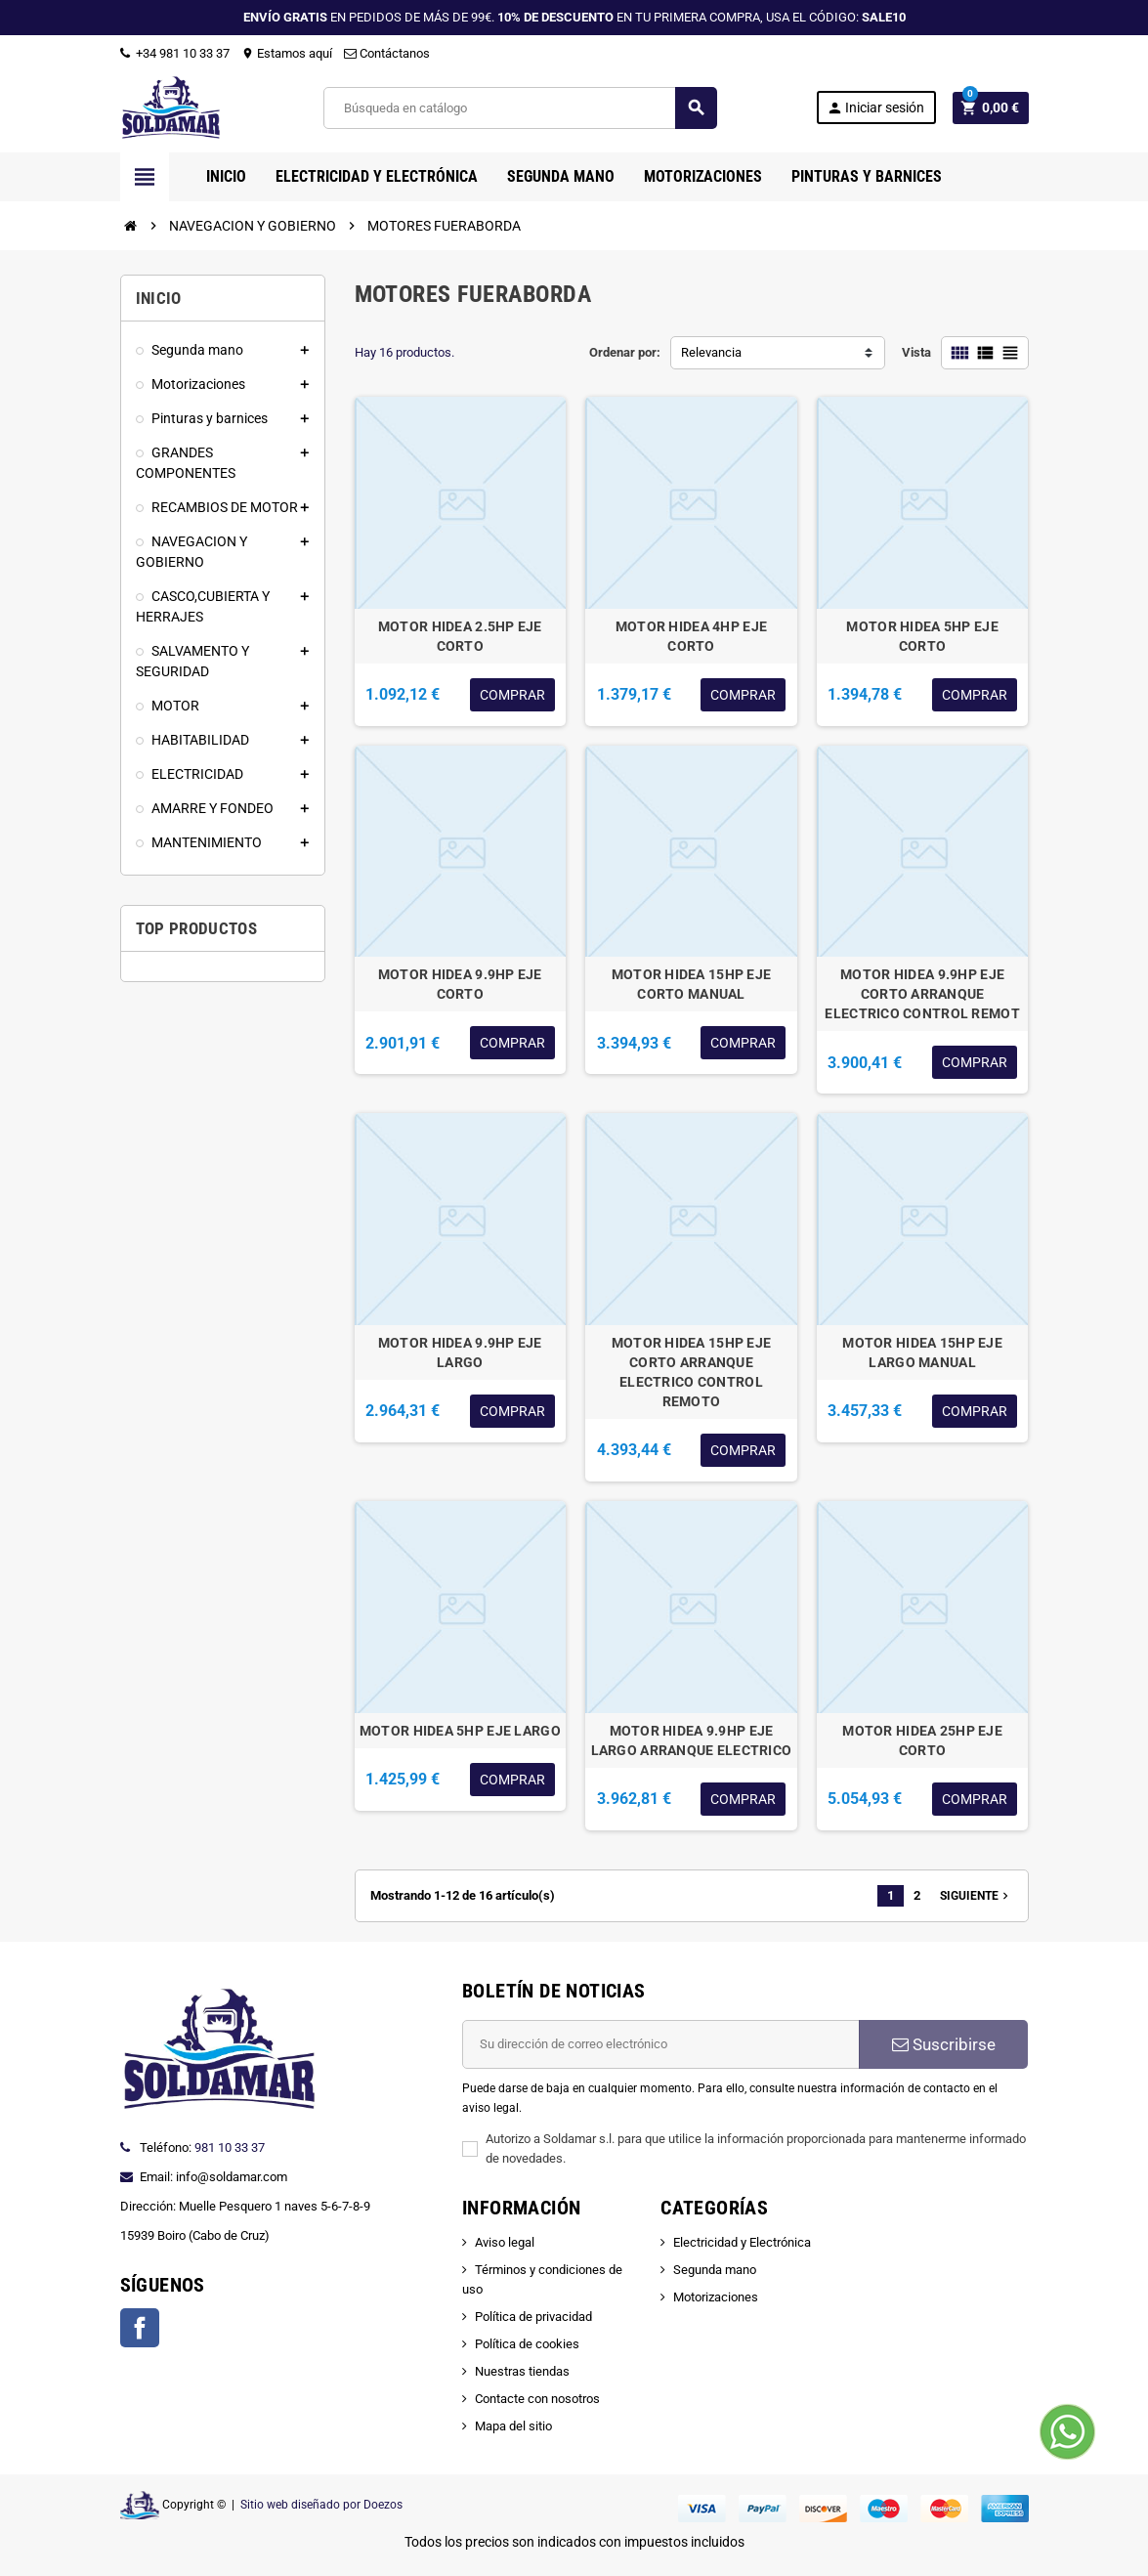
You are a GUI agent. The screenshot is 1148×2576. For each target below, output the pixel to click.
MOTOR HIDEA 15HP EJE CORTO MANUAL (692, 984)
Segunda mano (714, 2269)
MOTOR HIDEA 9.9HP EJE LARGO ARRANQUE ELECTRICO (691, 1740)
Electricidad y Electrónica (742, 2242)
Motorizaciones (715, 2297)
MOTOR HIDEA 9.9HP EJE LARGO (460, 1352)
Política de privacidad (533, 2316)
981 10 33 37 (229, 2147)
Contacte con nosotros (537, 2398)
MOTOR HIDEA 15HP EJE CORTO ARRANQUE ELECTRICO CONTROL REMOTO (692, 1372)
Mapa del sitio (513, 2426)
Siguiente (976, 1896)
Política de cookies (527, 2344)
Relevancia (711, 352)
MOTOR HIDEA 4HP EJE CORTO (691, 636)
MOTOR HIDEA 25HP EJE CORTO (922, 1740)
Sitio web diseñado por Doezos (321, 2505)
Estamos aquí (286, 53)
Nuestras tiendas (522, 2371)
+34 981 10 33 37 (175, 53)
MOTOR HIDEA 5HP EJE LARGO (460, 1731)
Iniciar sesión (875, 108)
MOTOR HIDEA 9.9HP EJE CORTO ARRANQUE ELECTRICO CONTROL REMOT (922, 993)
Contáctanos (387, 53)
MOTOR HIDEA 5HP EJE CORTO (922, 636)
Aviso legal (504, 2242)
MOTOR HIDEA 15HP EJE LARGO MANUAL (922, 1352)
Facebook (139, 2327)
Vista (916, 352)
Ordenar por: (624, 352)
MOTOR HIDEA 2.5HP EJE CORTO (460, 636)
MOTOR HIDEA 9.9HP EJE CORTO (460, 984)
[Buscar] (519, 108)
